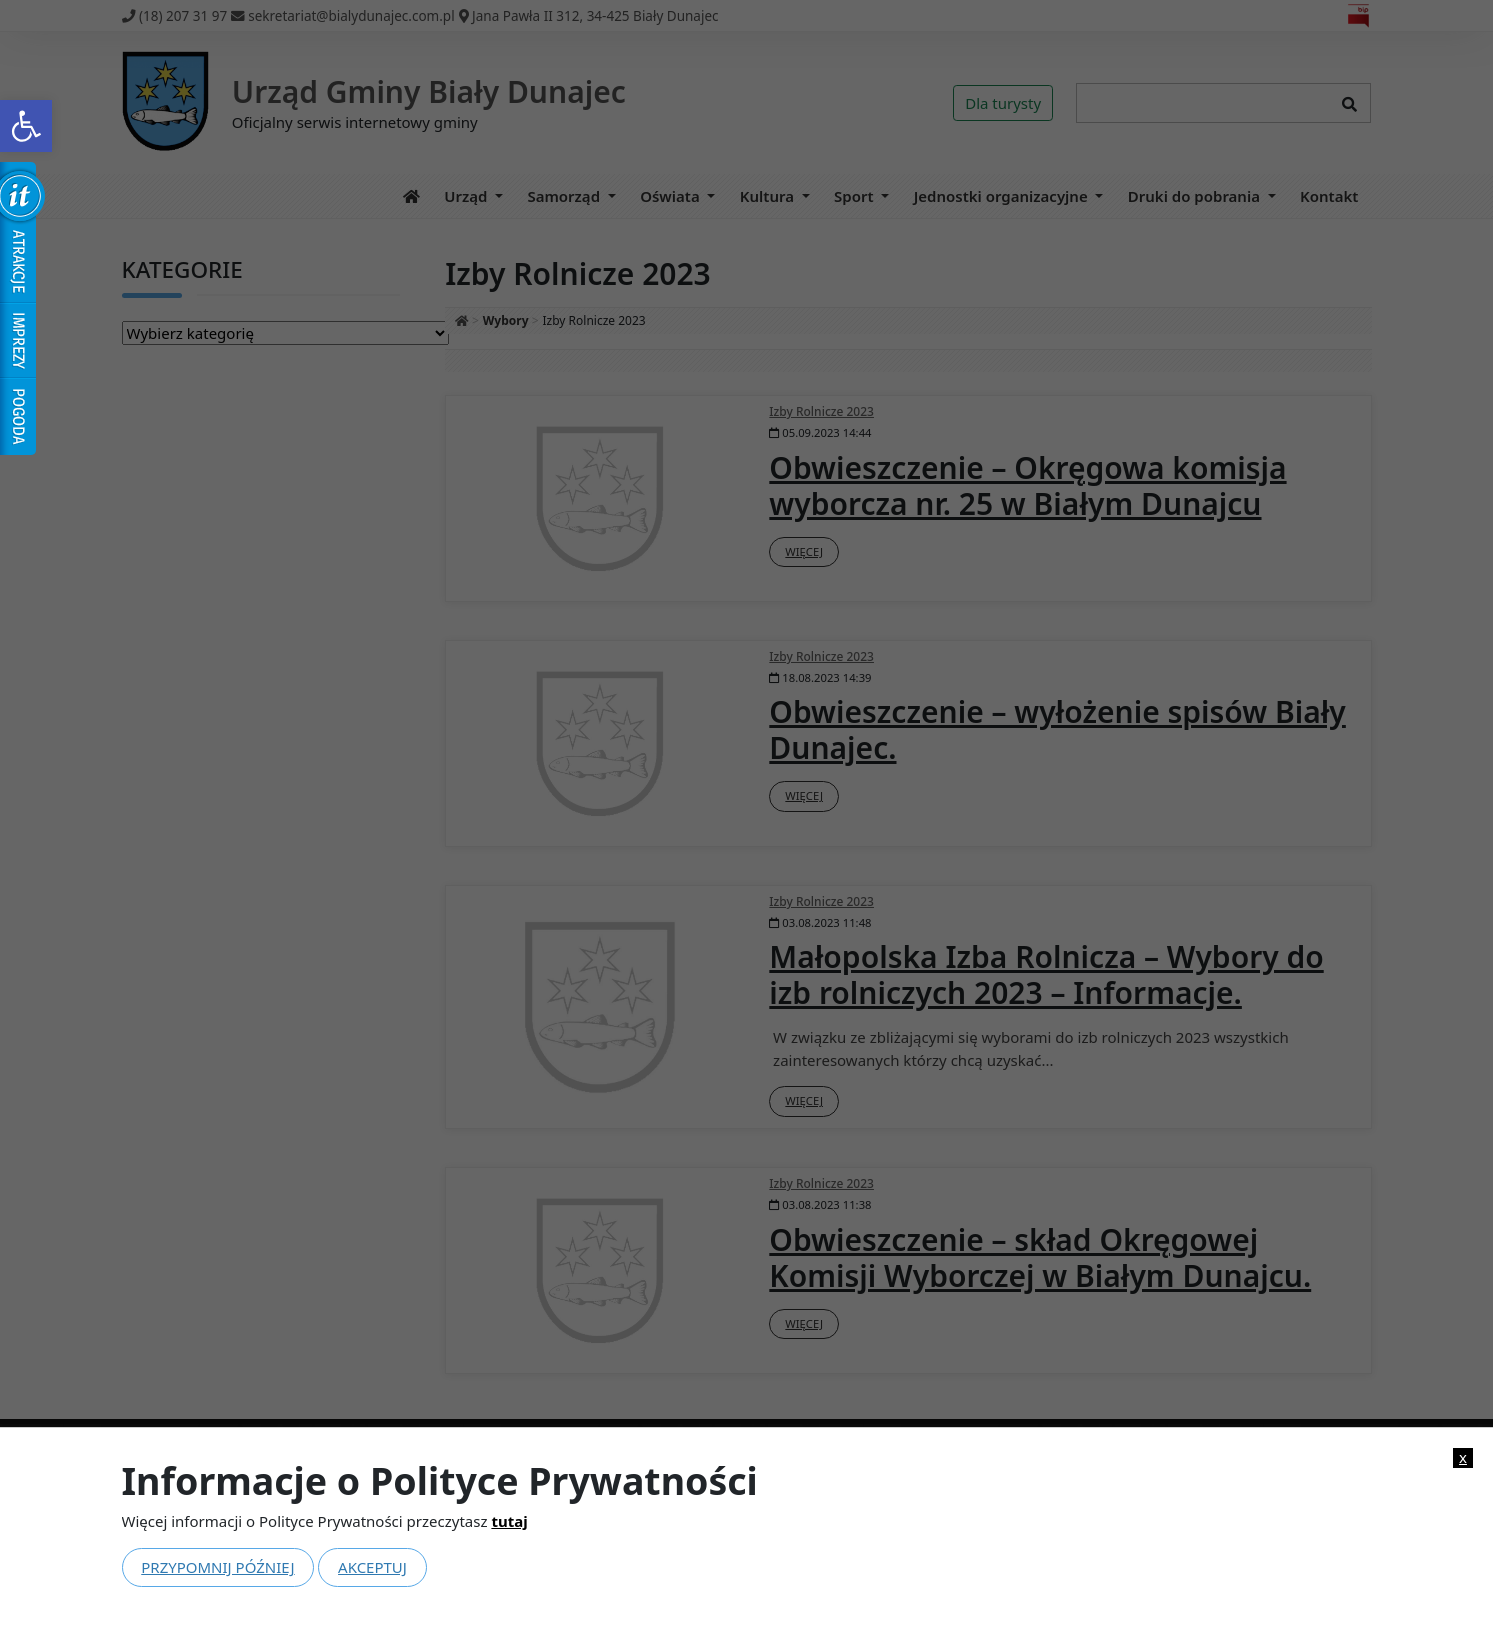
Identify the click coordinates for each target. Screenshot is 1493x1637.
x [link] (1463, 1457)
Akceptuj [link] (372, 1567)
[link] (26, 126)
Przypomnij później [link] (217, 1567)
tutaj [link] (509, 1521)
